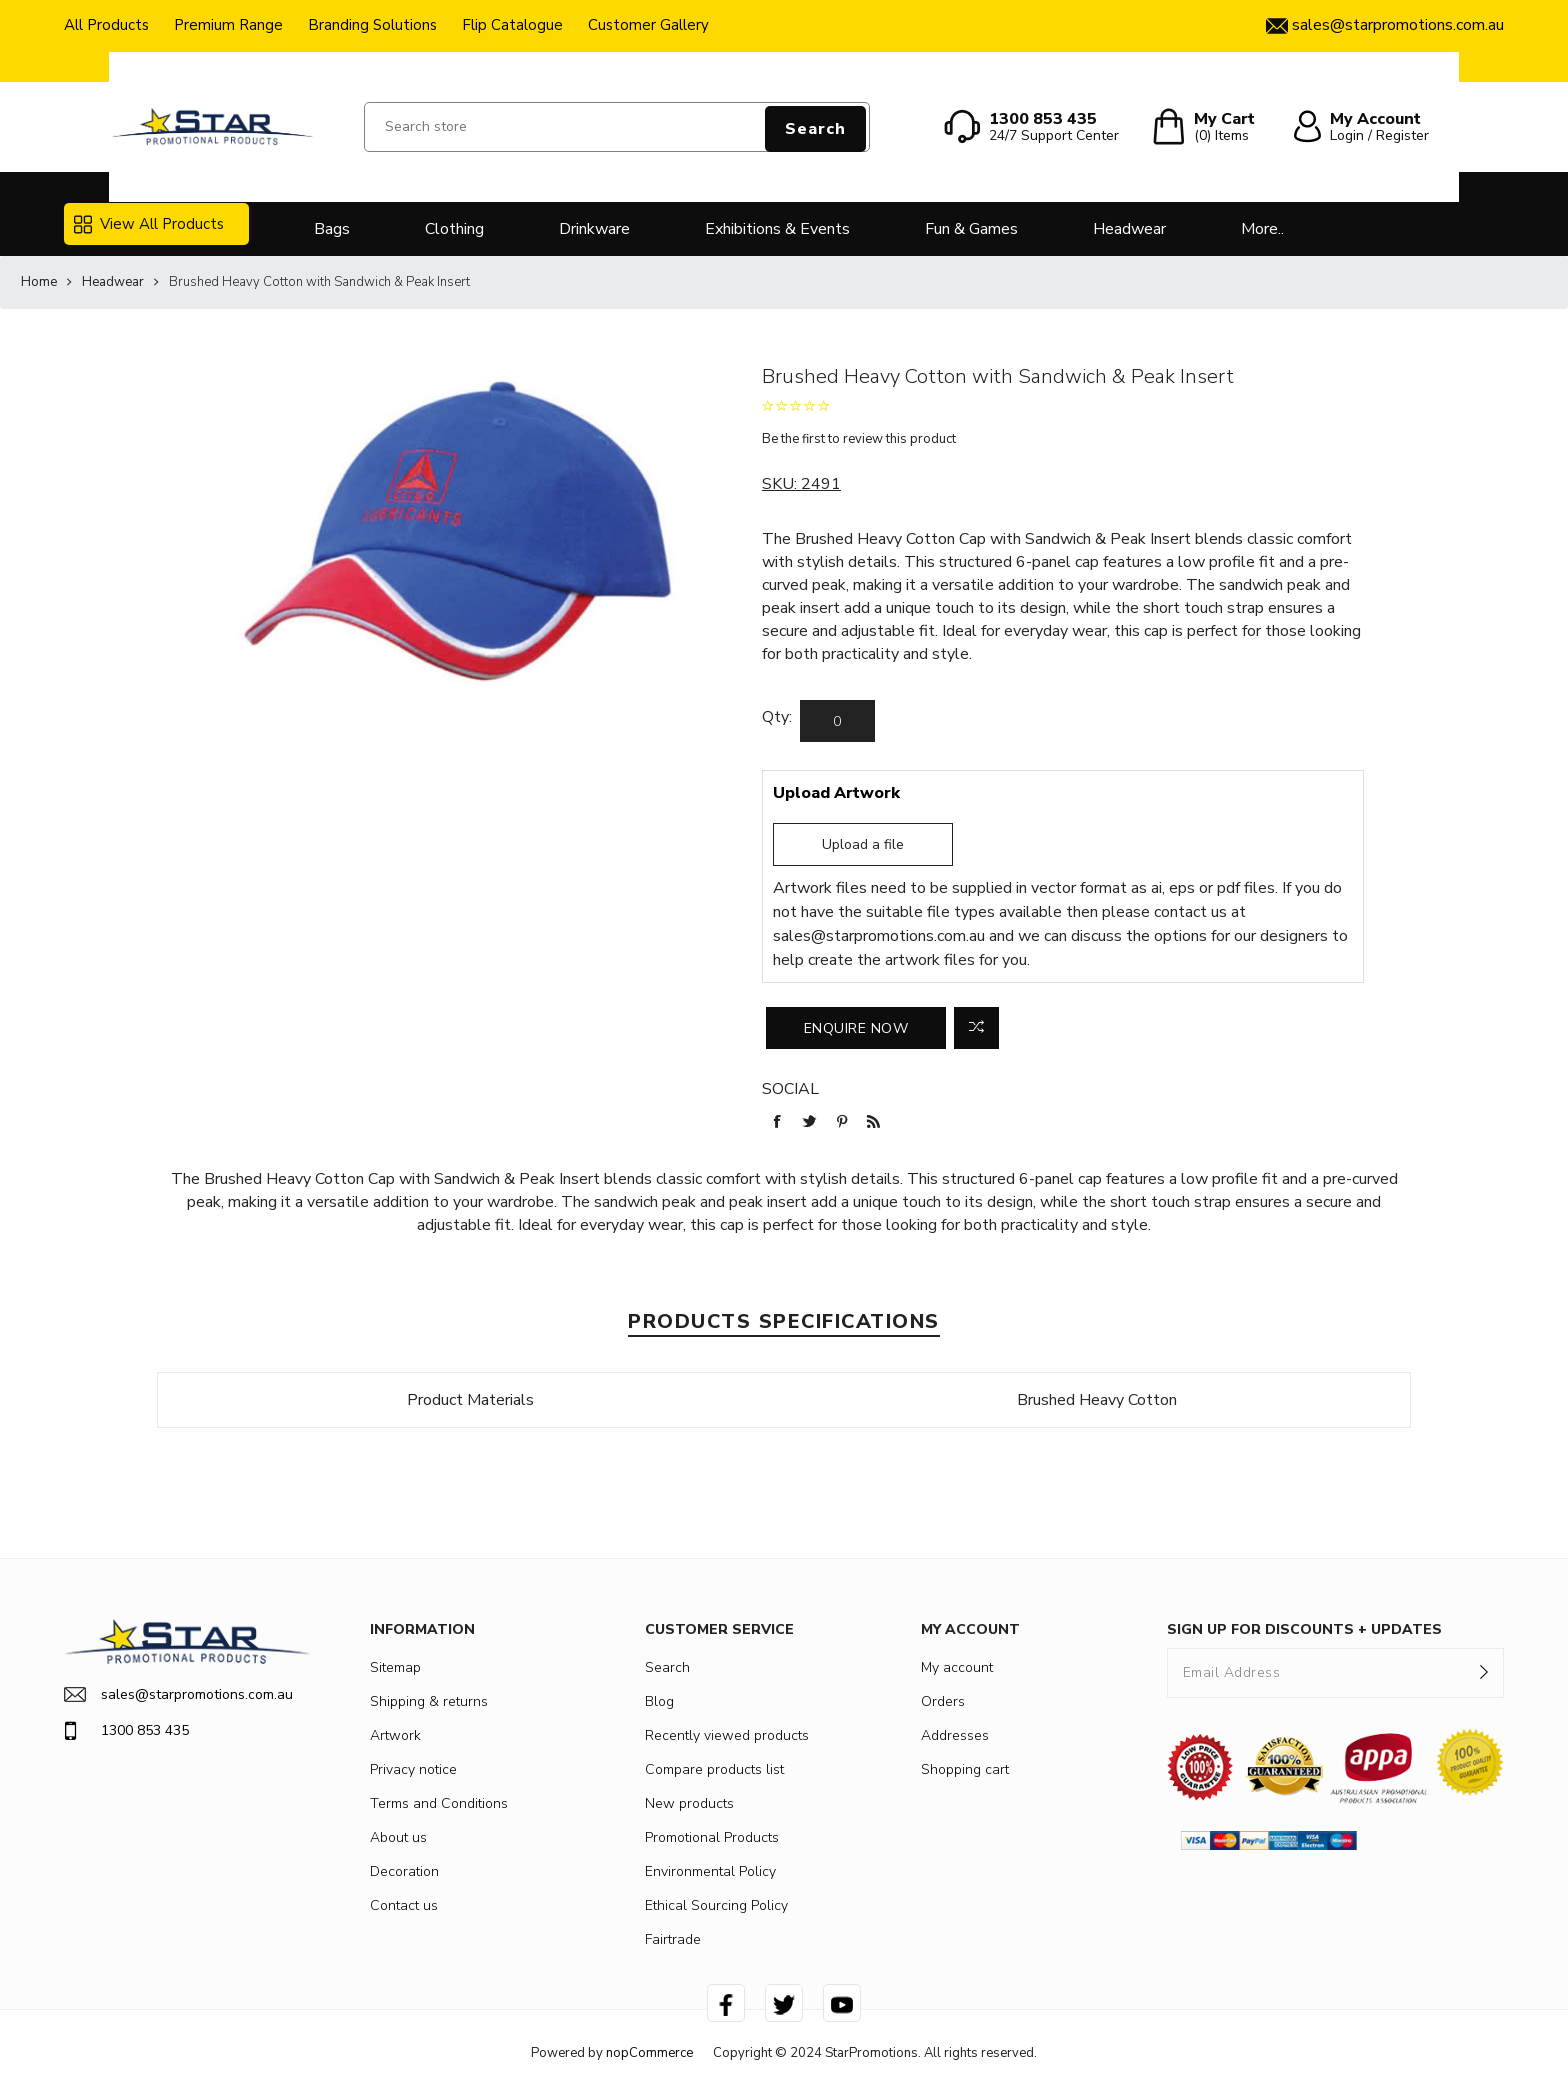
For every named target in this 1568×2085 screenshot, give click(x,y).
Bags (332, 229)
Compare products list (714, 1769)
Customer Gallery (648, 25)
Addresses (955, 1735)
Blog (659, 1701)
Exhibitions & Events (777, 229)
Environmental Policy (710, 1871)
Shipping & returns (429, 1701)
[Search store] (617, 127)
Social (790, 1089)
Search (815, 129)
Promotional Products (712, 1837)
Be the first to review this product (859, 439)
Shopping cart (965, 1769)
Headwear (1129, 229)
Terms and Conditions (439, 1803)
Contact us (404, 1905)
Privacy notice (413, 1769)
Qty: (777, 717)
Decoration (404, 1871)
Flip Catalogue (512, 25)
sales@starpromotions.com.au (879, 936)
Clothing (454, 229)
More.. (1262, 229)
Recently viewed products (727, 1735)
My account (957, 1667)
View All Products (149, 224)
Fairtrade (673, 1939)
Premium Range (228, 25)
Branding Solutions (372, 25)
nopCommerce (649, 2053)
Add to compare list (976, 1028)
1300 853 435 (126, 1731)
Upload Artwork (836, 793)
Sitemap (395, 1667)
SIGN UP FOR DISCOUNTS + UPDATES (1304, 1629)
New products (689, 1803)
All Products (106, 25)
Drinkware (594, 229)
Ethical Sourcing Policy (716, 1905)
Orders (943, 1701)
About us (398, 1837)
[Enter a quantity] (837, 721)
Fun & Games (971, 229)
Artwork (395, 1735)
